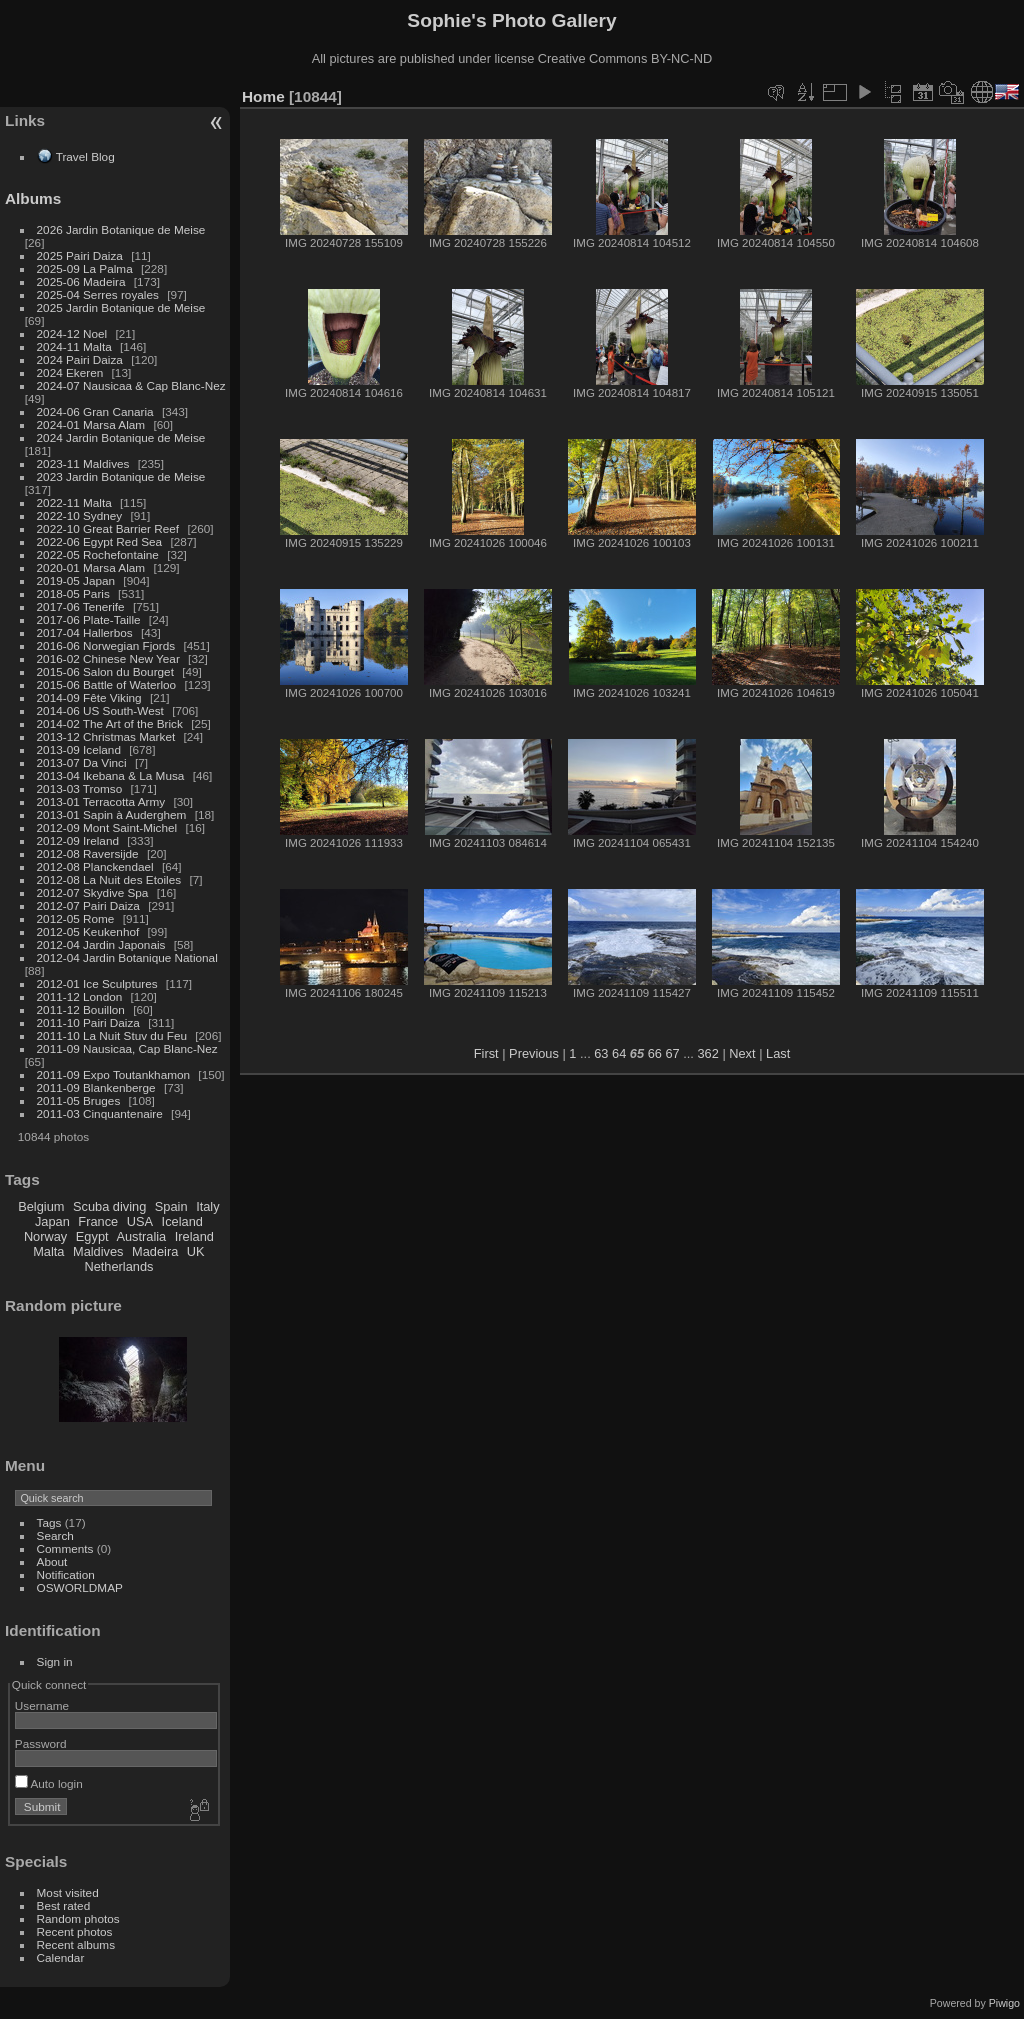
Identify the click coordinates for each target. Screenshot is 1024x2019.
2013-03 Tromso (80, 788)
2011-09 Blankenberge (96, 1087)
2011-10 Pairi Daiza (88, 1022)
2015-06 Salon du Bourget (105, 671)
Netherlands (118, 1266)
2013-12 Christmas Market (106, 736)
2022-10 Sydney (80, 515)
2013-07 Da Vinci (82, 762)
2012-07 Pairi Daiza (88, 905)
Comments (65, 1548)
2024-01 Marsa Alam (91, 424)
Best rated (64, 1905)
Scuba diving (109, 1206)
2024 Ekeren (70, 372)
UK (196, 1251)
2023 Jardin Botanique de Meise (121, 476)
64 (619, 1053)
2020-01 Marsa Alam (91, 567)
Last (778, 1053)
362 (707, 1053)
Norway (45, 1236)
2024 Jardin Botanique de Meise (121, 437)
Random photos (78, 1918)
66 (655, 1053)
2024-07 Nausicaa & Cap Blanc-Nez (131, 385)
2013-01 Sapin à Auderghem (112, 814)
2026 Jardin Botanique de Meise (121, 229)
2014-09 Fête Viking (89, 697)
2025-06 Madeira (81, 281)
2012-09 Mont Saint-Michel (107, 827)
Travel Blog (85, 156)
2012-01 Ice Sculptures (97, 983)
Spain (171, 1206)
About (52, 1561)
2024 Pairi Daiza (80, 359)
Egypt (92, 1236)
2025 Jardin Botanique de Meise (121, 307)
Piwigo (1004, 2003)
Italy (207, 1206)
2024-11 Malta (74, 346)
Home (263, 96)
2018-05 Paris (73, 593)
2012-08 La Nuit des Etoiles (109, 879)
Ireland (194, 1236)
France (98, 1221)
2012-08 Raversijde (88, 853)
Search (55, 1535)
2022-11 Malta (74, 502)
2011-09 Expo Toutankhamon (114, 1074)
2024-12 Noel (72, 333)
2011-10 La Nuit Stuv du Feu (112, 1035)
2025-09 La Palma (85, 268)
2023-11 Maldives (83, 463)
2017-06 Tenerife (81, 606)
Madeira (155, 1251)
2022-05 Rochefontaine (98, 554)
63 (601, 1053)
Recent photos (75, 1931)
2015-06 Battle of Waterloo (107, 684)
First (486, 1053)
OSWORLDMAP (80, 1587)
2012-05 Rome (76, 918)
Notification (66, 1574)
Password (41, 1743)
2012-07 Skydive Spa (93, 892)
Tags (49, 1522)
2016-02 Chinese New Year (108, 658)
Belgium (41, 1206)
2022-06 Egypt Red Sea (100, 541)
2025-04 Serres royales (98, 294)
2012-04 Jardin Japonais (101, 944)
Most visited (68, 1892)
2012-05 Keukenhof (88, 931)
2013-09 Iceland (79, 749)
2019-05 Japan (76, 580)
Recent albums (76, 1944)
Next (742, 1053)
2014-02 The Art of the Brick (110, 723)
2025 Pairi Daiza (80, 255)
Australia (141, 1236)
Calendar (61, 1957)
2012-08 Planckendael (95, 866)
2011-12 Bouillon (81, 1009)
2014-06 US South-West (100, 710)
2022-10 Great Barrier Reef (108, 528)
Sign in (55, 1661)
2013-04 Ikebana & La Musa (111, 775)
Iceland (182, 1221)
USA (140, 1221)
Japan (52, 1221)
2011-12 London (80, 996)
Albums (33, 198)
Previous (534, 1053)
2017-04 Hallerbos (85, 632)
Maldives (98, 1251)
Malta (48, 1251)
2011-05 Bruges (79, 1100)
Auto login (49, 1783)
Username (42, 1705)
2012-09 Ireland (78, 840)
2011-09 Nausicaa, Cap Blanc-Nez (127, 1048)
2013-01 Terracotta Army (101, 801)
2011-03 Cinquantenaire (100, 1113)
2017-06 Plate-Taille (89, 619)
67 (672, 1053)
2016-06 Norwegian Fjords (106, 645)
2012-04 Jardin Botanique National (127, 957)
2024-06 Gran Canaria (95, 411)
